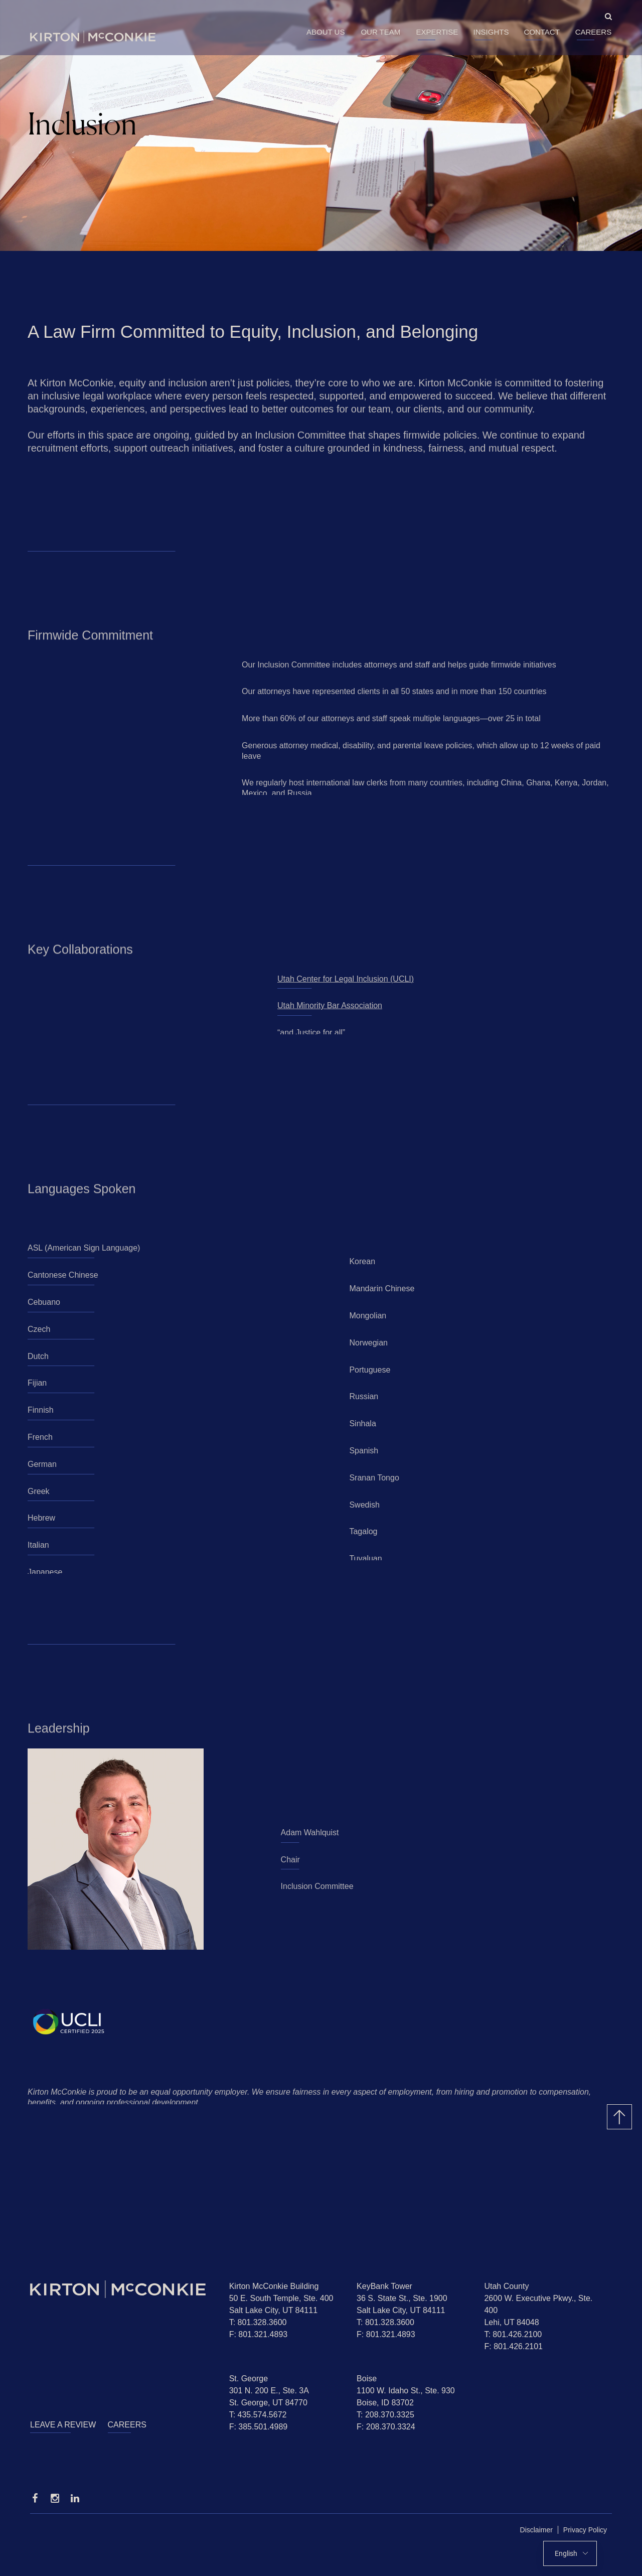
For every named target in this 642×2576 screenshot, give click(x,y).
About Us (325, 32)
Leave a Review (63, 2424)
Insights (491, 32)
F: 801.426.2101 (513, 2346)
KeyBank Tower (384, 2286)
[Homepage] (122, 2289)
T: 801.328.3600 (258, 2322)
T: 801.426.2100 (513, 2334)
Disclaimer (536, 2530)
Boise (367, 2378)
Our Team (380, 32)
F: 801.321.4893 (258, 2334)
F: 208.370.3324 (386, 2426)
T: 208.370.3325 (385, 2414)
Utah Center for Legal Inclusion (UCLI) (345, 982)
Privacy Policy (585, 2530)
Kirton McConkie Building (274, 2286)
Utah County (506, 2286)
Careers (593, 32)
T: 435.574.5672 (258, 2414)
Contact (541, 32)
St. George (248, 2378)
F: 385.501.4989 (258, 2426)
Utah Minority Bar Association (329, 1009)
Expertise (437, 32)
